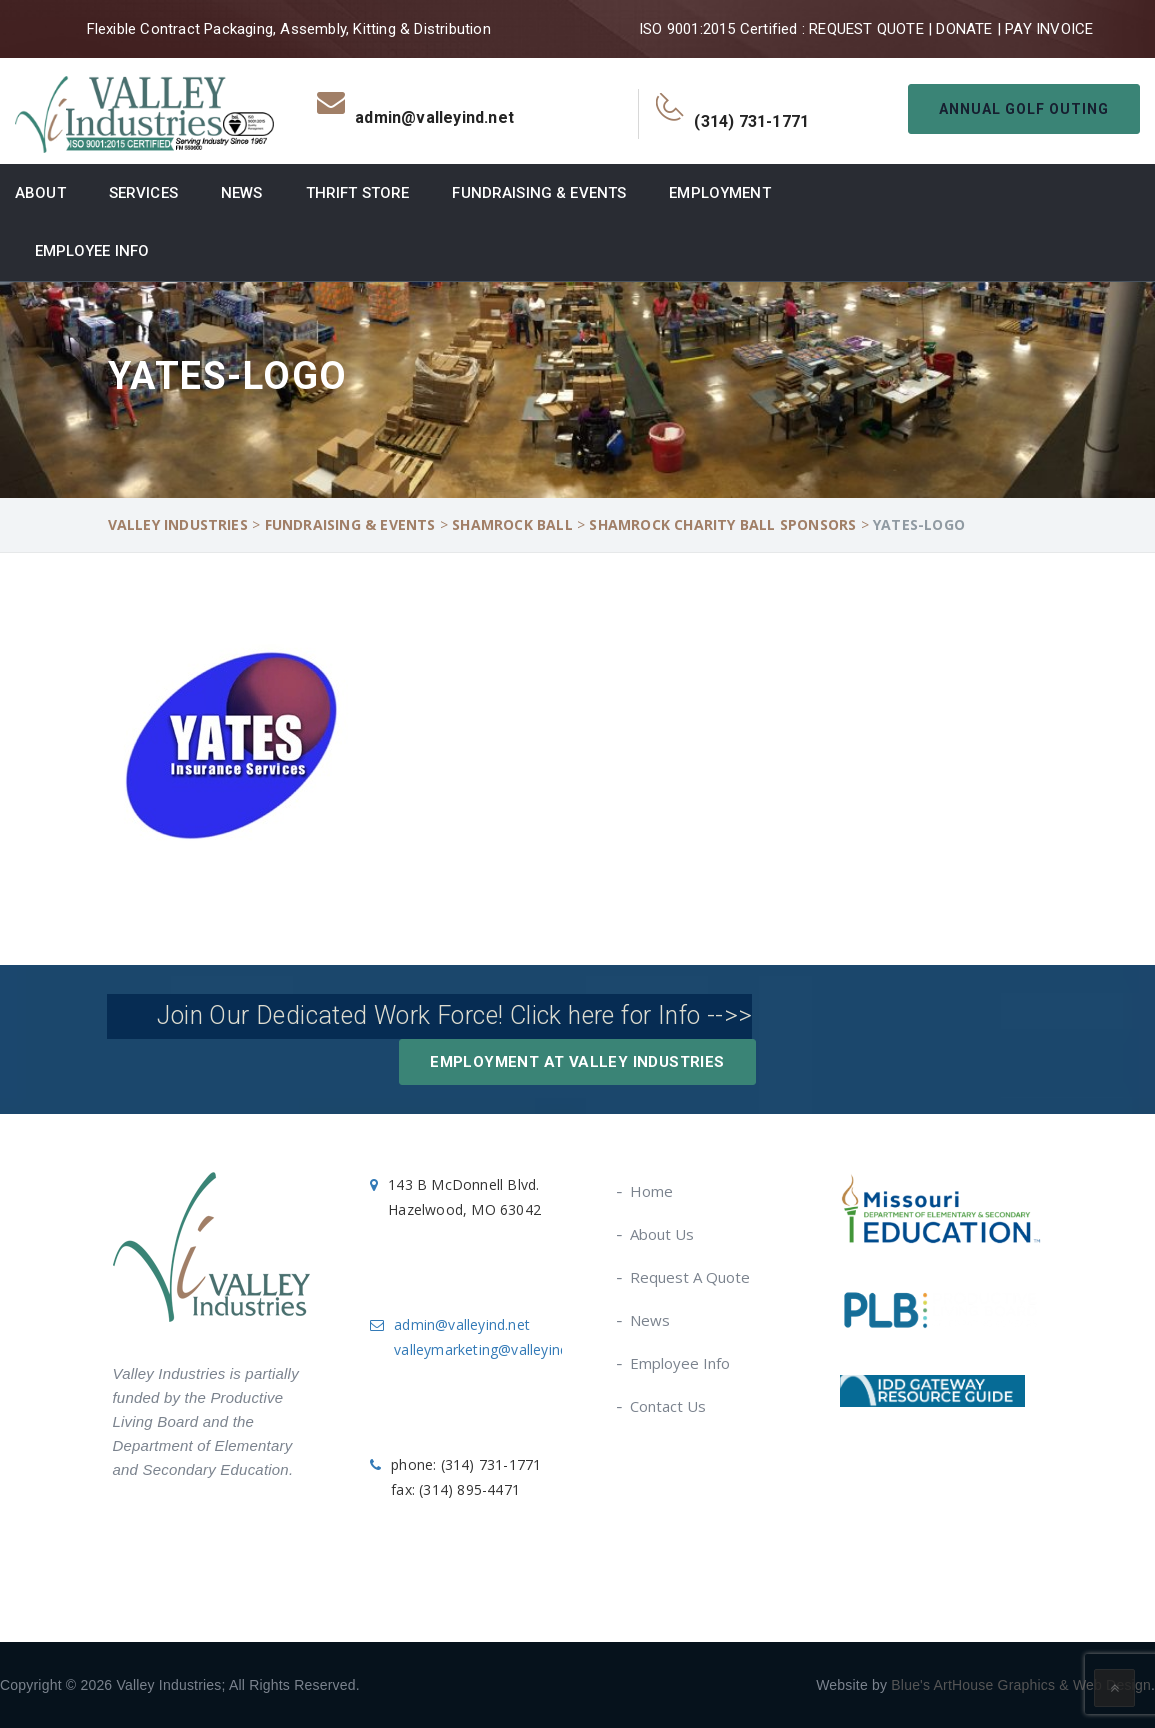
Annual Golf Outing (1024, 109)
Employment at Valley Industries (577, 1062)
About (40, 193)
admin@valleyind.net (462, 1324)
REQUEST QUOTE (866, 29)
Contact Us (669, 1406)
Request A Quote (691, 1277)
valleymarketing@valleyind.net (493, 1349)
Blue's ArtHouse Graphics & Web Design (1021, 1685)
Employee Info (92, 251)
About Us (663, 1234)
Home (652, 1191)
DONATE (964, 29)
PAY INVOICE (1049, 29)
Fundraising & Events (539, 193)
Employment (719, 193)
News (242, 193)
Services (143, 193)
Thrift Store (358, 193)
